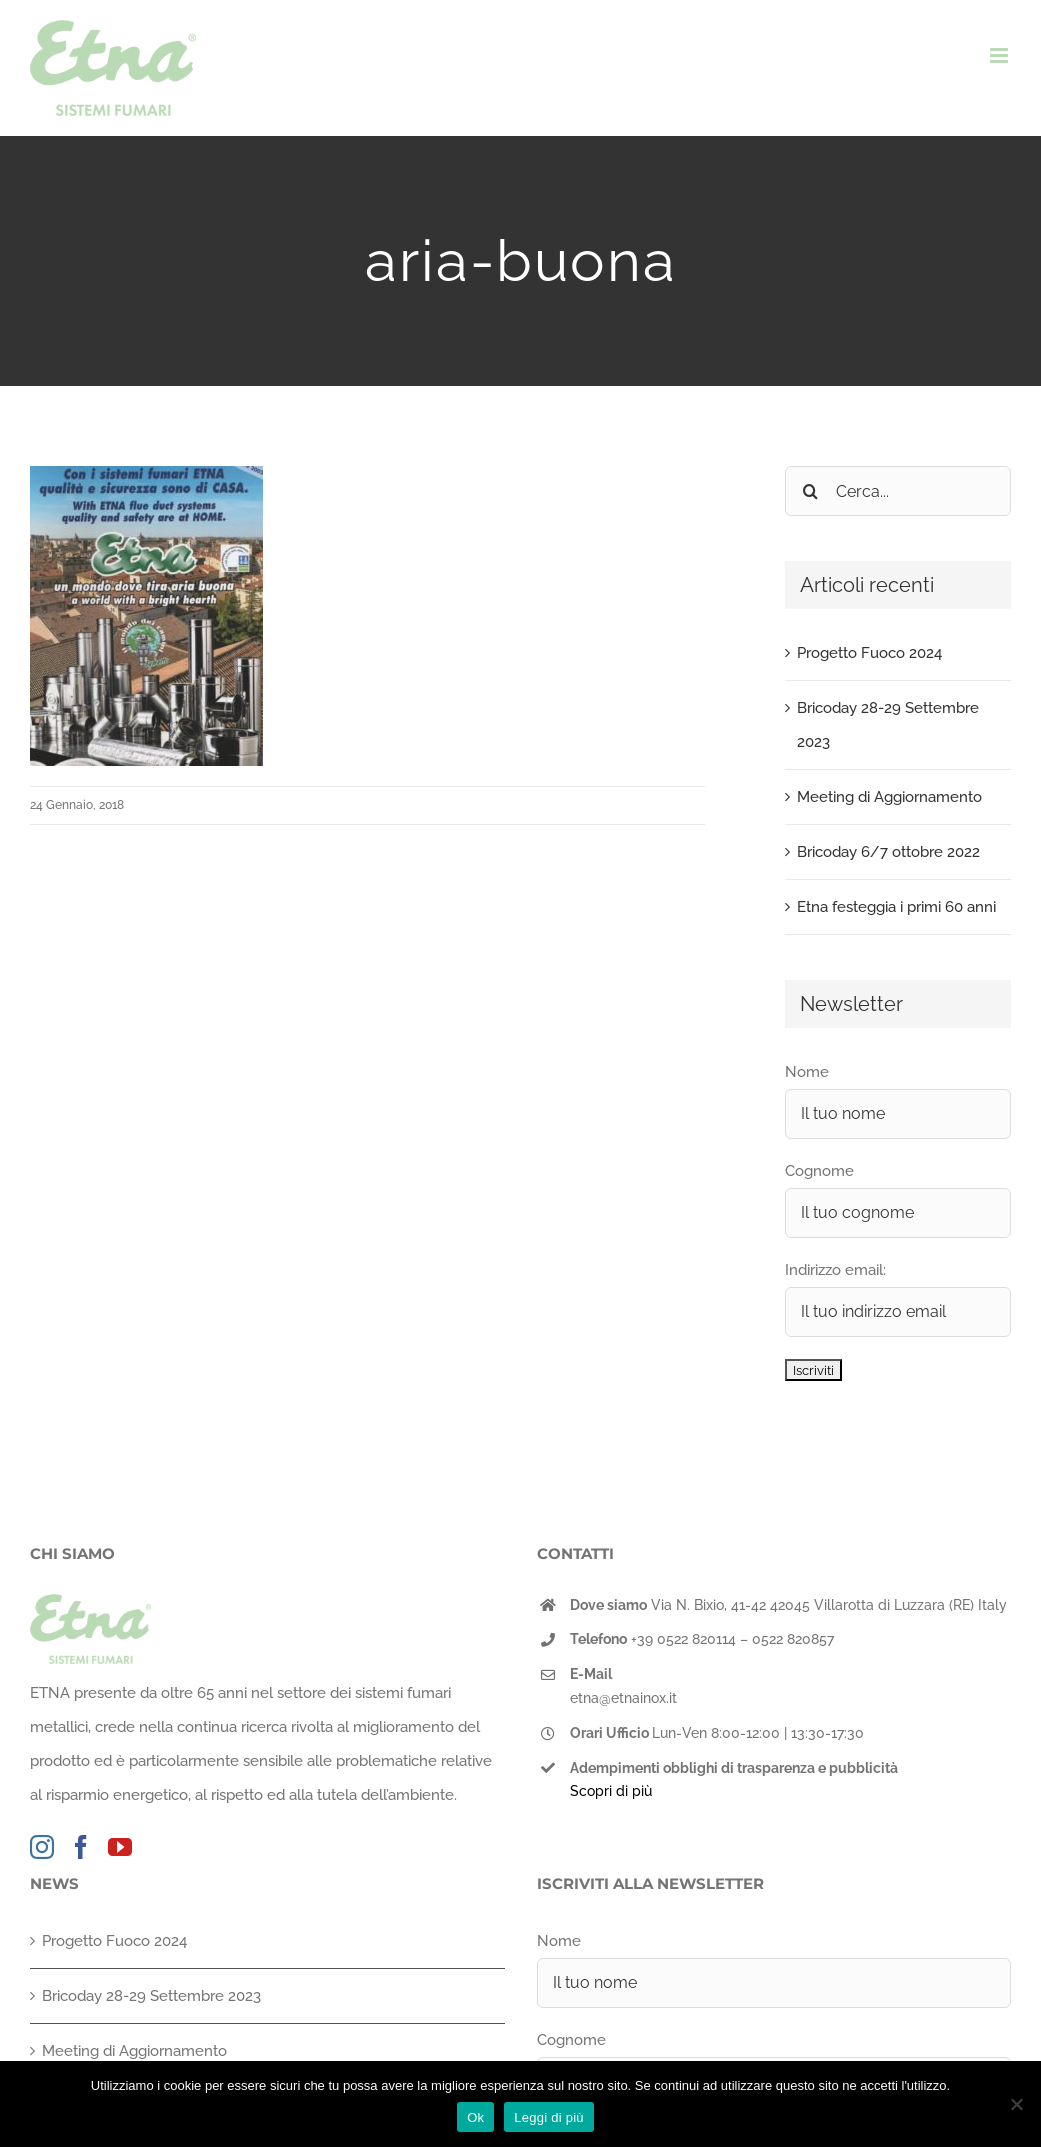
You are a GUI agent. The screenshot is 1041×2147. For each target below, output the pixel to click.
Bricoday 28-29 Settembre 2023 (151, 1996)
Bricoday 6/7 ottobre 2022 (888, 852)
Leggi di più (549, 2117)
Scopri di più (611, 1791)
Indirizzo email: (835, 1270)
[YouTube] (120, 1847)
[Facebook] (81, 1847)
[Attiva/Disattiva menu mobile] (1000, 55)
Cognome (819, 1171)
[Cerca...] (898, 491)
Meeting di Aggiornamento (889, 797)
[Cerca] (810, 491)
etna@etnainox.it (623, 1698)
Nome (807, 1072)
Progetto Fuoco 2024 (869, 653)
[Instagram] (42, 1847)
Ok (475, 2117)
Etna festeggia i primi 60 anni (896, 907)
